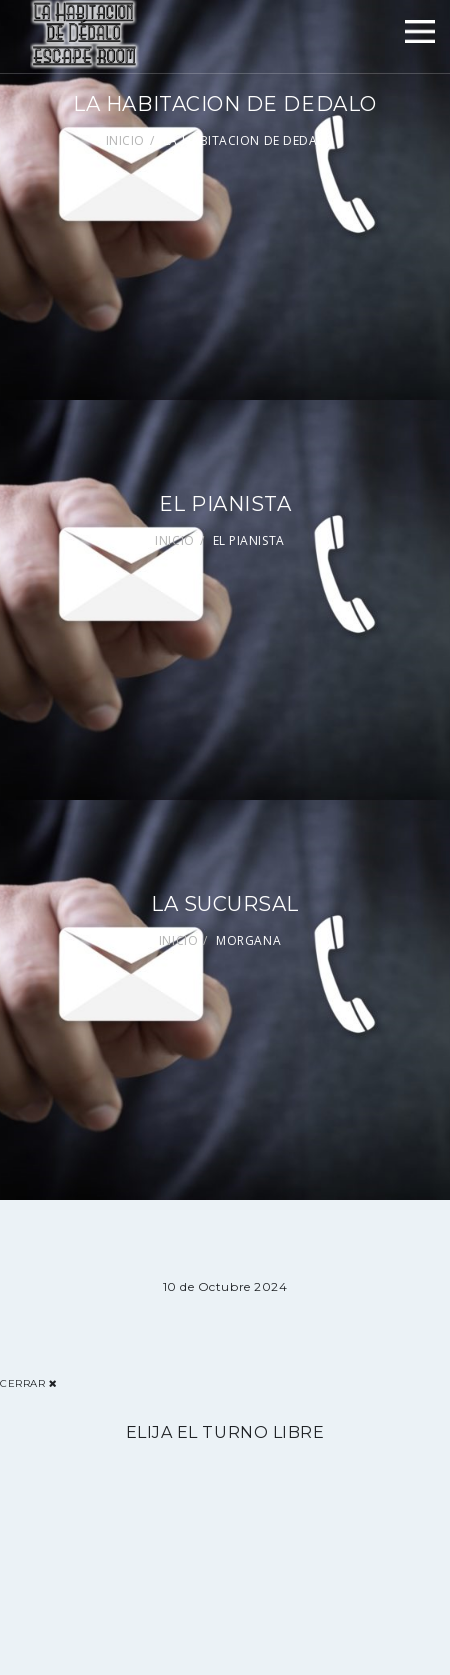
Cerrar (28, 1383)
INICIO (125, 140)
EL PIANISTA (249, 540)
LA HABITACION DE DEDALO (248, 140)
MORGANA (248, 940)
